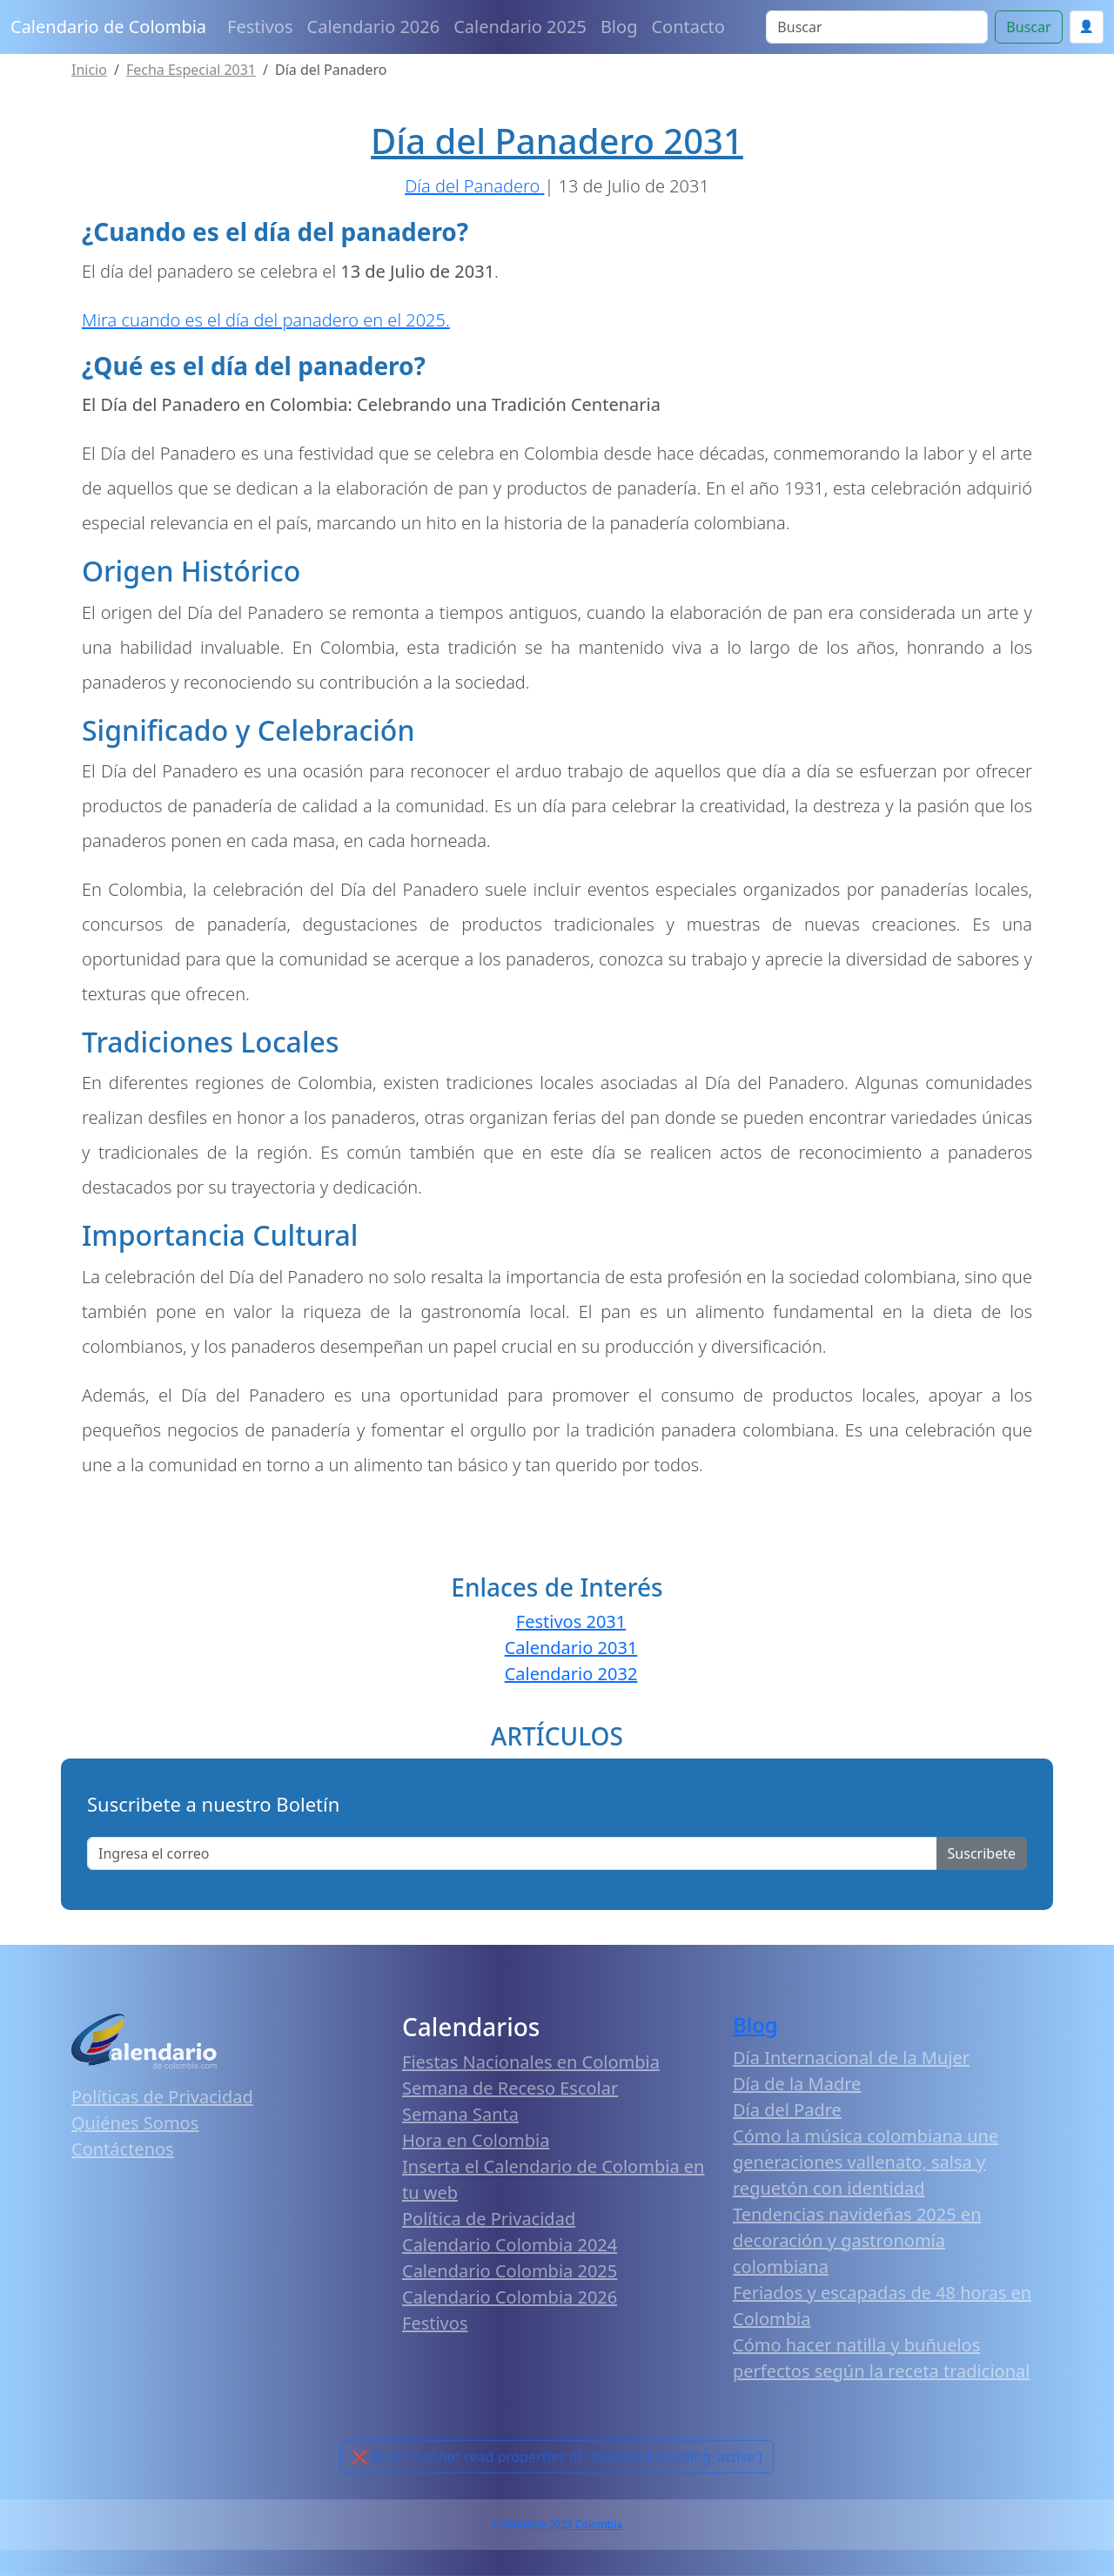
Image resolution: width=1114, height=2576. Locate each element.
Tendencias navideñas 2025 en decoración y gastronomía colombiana (857, 2240)
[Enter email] (512, 1853)
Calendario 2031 (571, 1647)
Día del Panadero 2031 (557, 141)
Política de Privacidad (488, 2218)
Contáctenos (122, 2149)
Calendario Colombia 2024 (509, 2245)
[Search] (877, 27)
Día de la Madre (797, 2083)
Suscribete (982, 1853)
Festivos (259, 26)
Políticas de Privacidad (162, 2097)
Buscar (1028, 27)
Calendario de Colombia (108, 26)
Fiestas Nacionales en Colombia (531, 2062)
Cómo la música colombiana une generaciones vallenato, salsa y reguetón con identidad (865, 2162)
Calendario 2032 (571, 1673)
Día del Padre (787, 2110)
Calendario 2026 (373, 26)
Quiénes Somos (134, 2123)
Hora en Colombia (475, 2140)
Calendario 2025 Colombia (557, 2524)
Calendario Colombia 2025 (509, 2271)
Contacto (687, 26)
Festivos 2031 (571, 1621)
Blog (619, 26)
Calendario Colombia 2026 (509, 2297)
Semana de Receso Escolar (510, 2088)
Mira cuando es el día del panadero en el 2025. (266, 320)
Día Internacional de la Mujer (851, 2057)
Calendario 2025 (520, 26)
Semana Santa (460, 2114)
